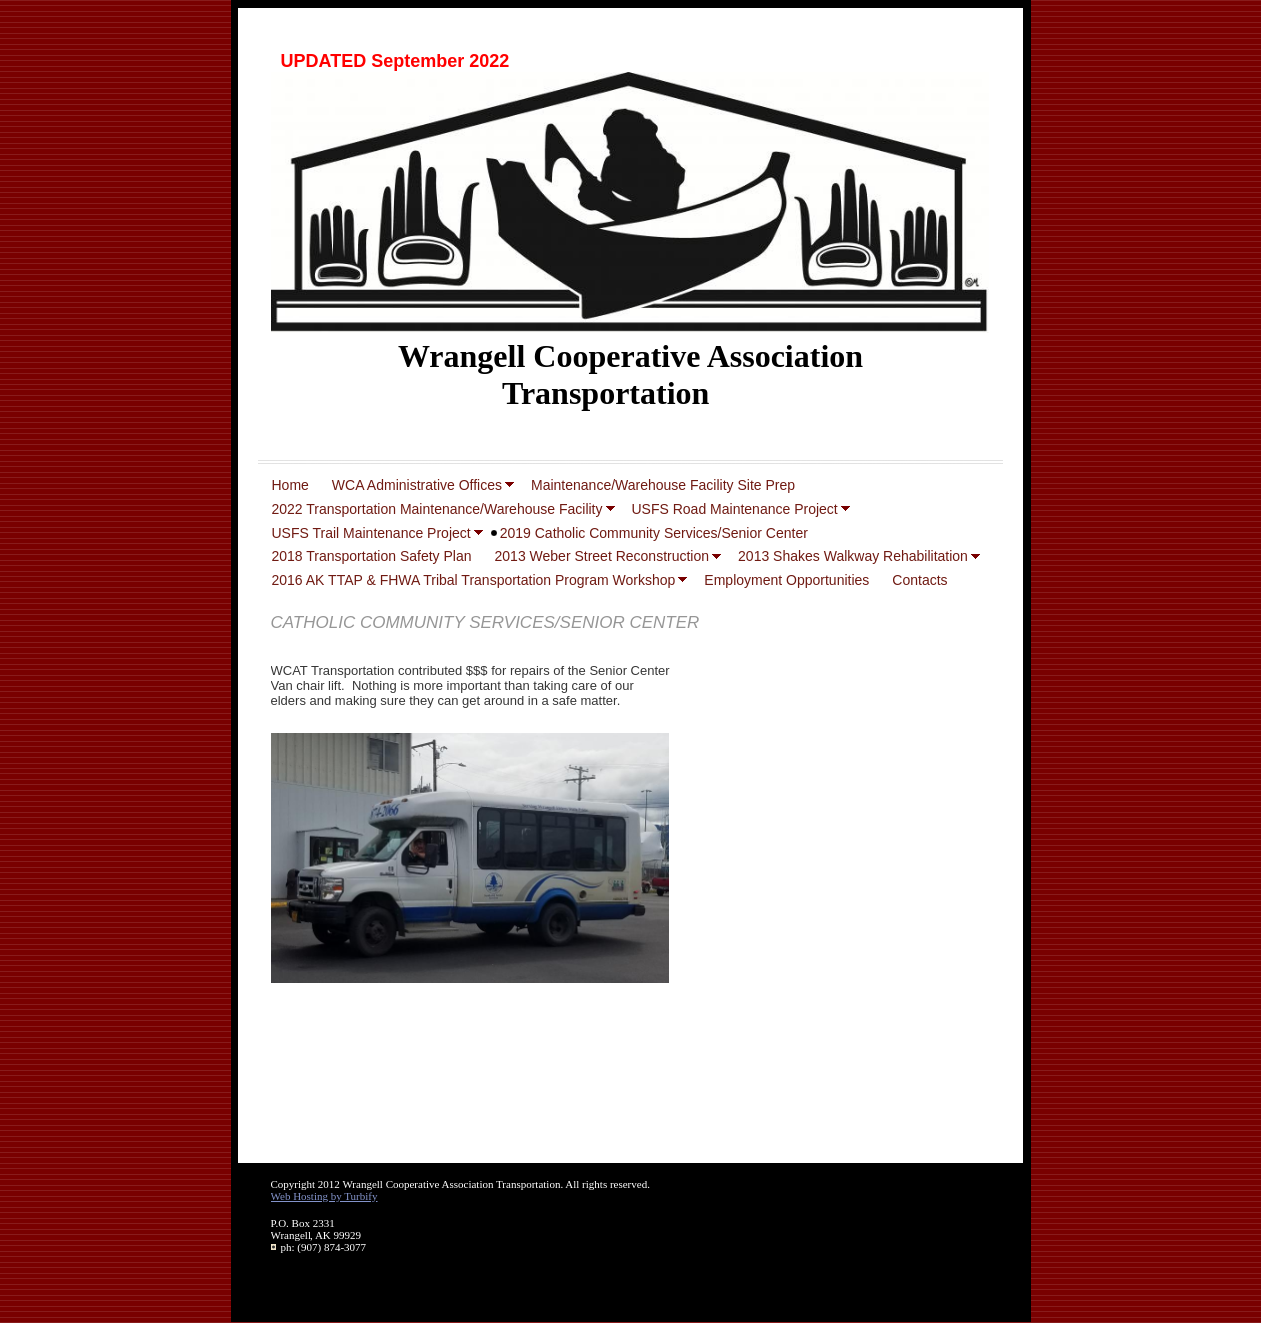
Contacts (919, 580)
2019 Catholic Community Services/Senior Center (654, 533)
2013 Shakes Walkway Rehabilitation (853, 556)
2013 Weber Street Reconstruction (602, 556)
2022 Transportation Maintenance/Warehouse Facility (437, 509)
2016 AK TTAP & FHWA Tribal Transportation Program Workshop (474, 580)
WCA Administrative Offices (417, 485)
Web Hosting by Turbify (324, 1196)
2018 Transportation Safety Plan (372, 556)
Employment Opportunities (786, 580)
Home (290, 485)
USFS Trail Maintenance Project (371, 533)
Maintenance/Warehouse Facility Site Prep (663, 485)
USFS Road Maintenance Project (735, 509)
